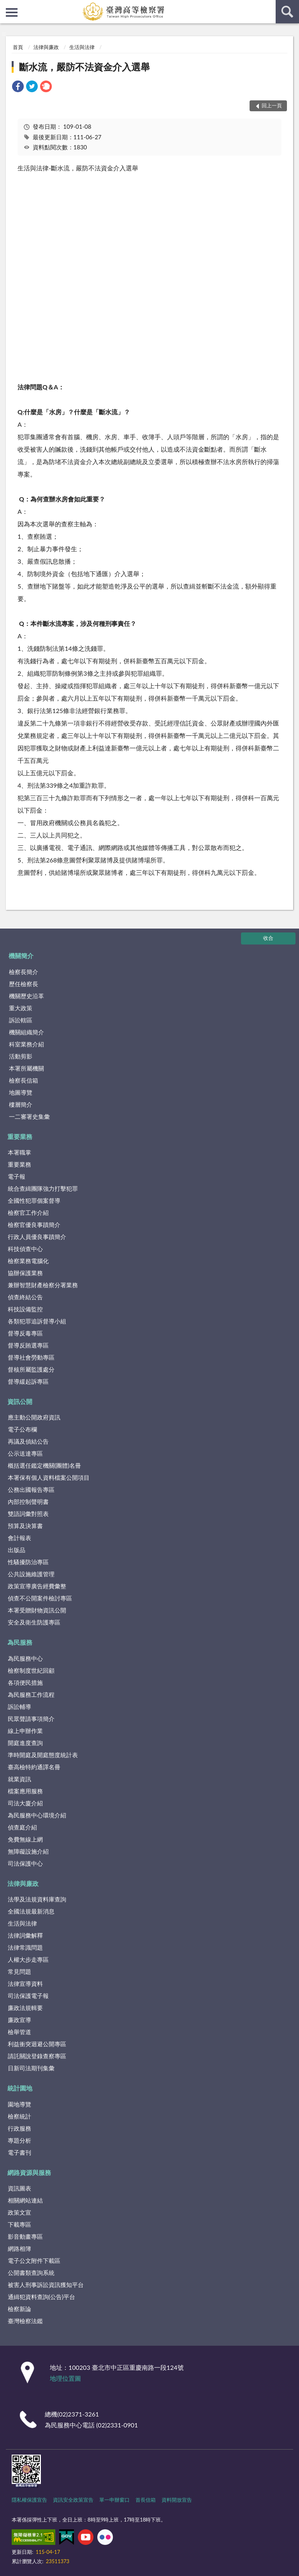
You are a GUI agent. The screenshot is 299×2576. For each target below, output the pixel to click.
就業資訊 (19, 1778)
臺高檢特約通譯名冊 (34, 1766)
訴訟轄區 (20, 1019)
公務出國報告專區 (31, 1489)
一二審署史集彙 (29, 1116)
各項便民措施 (25, 1682)
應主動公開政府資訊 (34, 1417)
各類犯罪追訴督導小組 (37, 1321)
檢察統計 (19, 2116)
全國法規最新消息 (31, 1911)
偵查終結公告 (25, 1296)
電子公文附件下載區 (34, 2260)
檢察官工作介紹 (28, 1212)
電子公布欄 (22, 1429)
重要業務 (19, 1136)
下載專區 (19, 2224)
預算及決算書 (25, 1525)
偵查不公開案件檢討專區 (40, 1598)
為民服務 (19, 1642)
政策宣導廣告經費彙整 (37, 1585)
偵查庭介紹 (22, 1827)
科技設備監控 (25, 1309)
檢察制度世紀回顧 (31, 1670)
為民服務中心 (25, 1658)
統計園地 (19, 2088)
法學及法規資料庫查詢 (37, 1899)
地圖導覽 (20, 1092)
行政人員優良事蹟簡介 (37, 1236)
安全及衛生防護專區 (34, 1622)
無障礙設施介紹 (28, 1851)
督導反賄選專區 (28, 1345)
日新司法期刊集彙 (31, 2067)
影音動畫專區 (25, 2236)
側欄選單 (12, 12)
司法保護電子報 (28, 1995)
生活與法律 (82, 47)
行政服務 (19, 2128)
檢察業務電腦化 (28, 1260)
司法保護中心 (25, 1863)
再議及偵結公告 (28, 1441)
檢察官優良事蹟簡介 (34, 1224)
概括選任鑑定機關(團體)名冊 (44, 1465)
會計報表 (19, 1537)
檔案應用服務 (25, 1790)
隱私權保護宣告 (29, 2500)
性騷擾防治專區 (28, 1561)
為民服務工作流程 (31, 1694)
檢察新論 (19, 2308)
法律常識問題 (25, 1947)
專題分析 (19, 2140)
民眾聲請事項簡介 (31, 1718)
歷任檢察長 (23, 983)
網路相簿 (19, 2248)
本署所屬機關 (26, 1068)
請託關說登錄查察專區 (37, 2055)
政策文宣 (19, 2212)
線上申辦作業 (25, 1730)
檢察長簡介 (23, 971)
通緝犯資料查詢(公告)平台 (41, 2296)
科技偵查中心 (25, 1248)
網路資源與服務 (29, 2172)
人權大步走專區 (28, 1959)
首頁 (18, 47)
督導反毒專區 (25, 1333)
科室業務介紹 (26, 1044)
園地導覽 (19, 2104)
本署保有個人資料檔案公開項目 (49, 1477)
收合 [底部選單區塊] (268, 938)
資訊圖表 (19, 2188)
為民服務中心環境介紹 (37, 1815)
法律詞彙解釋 (25, 1935)
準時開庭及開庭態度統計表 (43, 1754)
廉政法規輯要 (25, 2007)
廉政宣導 (19, 2019)
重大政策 (20, 1007)
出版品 (16, 1549)
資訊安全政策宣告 (73, 2500)
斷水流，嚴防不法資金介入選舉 (84, 66)
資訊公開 (19, 1401)
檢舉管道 (19, 2031)
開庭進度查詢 (25, 1742)
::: (6, 6)
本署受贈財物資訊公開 (37, 1610)
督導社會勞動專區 (31, 1357)
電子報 (16, 1176)
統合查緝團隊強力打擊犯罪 (43, 1188)
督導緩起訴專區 (28, 1381)
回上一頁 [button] (272, 105)
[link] (18, 87)
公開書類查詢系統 (31, 2272)
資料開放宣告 (177, 2500)
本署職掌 (19, 1152)
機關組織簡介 (26, 1032)
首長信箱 (145, 2500)
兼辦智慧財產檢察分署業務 (43, 1284)
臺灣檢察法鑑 (25, 2320)
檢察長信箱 (23, 1080)
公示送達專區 (25, 1453)
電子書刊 (19, 2152)
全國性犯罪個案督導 (34, 1200)
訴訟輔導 (19, 1706)
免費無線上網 (25, 1839)
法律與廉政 (46, 47)
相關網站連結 (25, 2200)
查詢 (287, 11)
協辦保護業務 (25, 1272)
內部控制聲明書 (28, 1501)
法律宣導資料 (25, 1983)
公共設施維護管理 (31, 1573)
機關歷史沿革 (26, 995)
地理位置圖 (65, 2378)
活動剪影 (20, 1056)
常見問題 (19, 1971)
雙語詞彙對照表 (28, 1513)
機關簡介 (21, 955)
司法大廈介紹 (25, 1803)
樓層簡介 (20, 1104)
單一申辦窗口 (114, 2500)
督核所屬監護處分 (31, 1369)
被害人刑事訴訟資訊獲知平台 (46, 2284)
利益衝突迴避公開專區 (37, 2043)
